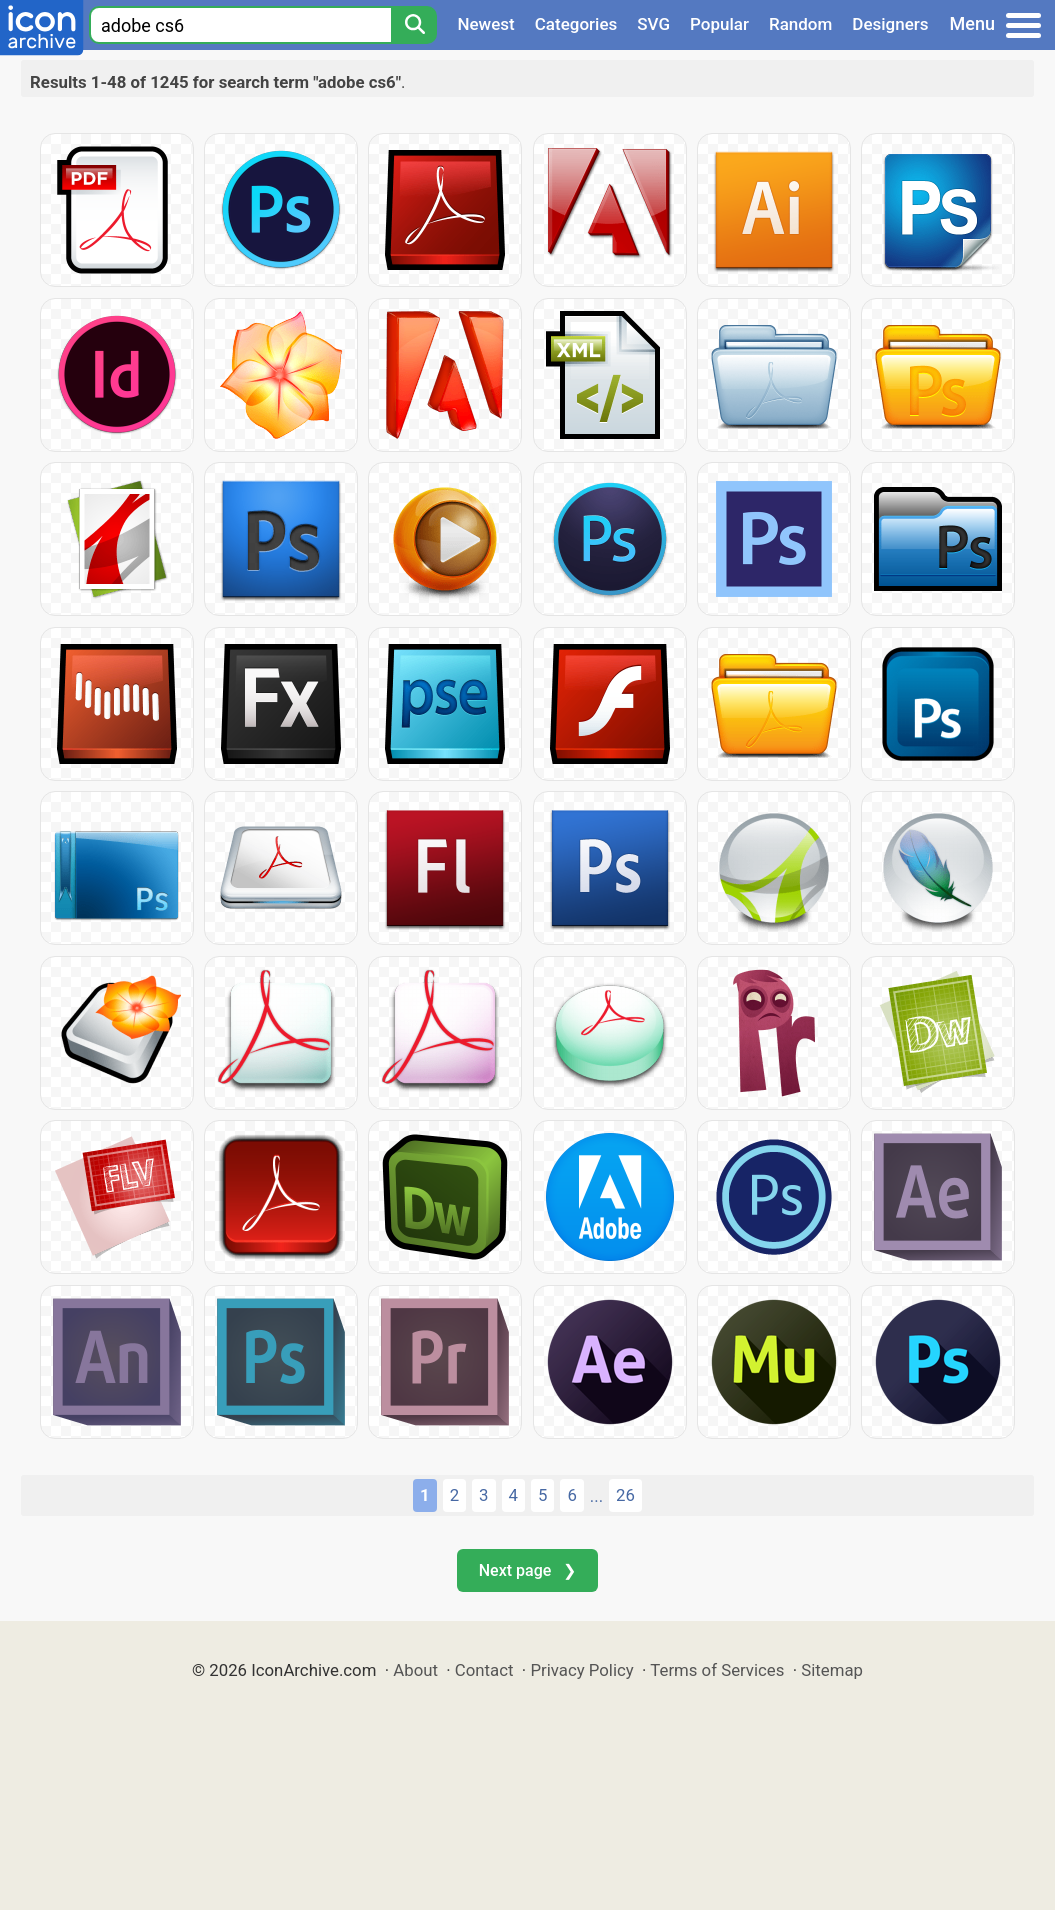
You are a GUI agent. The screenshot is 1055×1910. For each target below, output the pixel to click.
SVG (653, 24)
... (596, 1496)
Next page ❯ (527, 1570)
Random (800, 24)
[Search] (414, 25)
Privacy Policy (581, 1670)
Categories (576, 24)
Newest (485, 24)
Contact (484, 1670)
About (415, 1670)
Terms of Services (717, 1670)
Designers (890, 24)
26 (625, 1495)
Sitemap (832, 1670)
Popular (719, 24)
